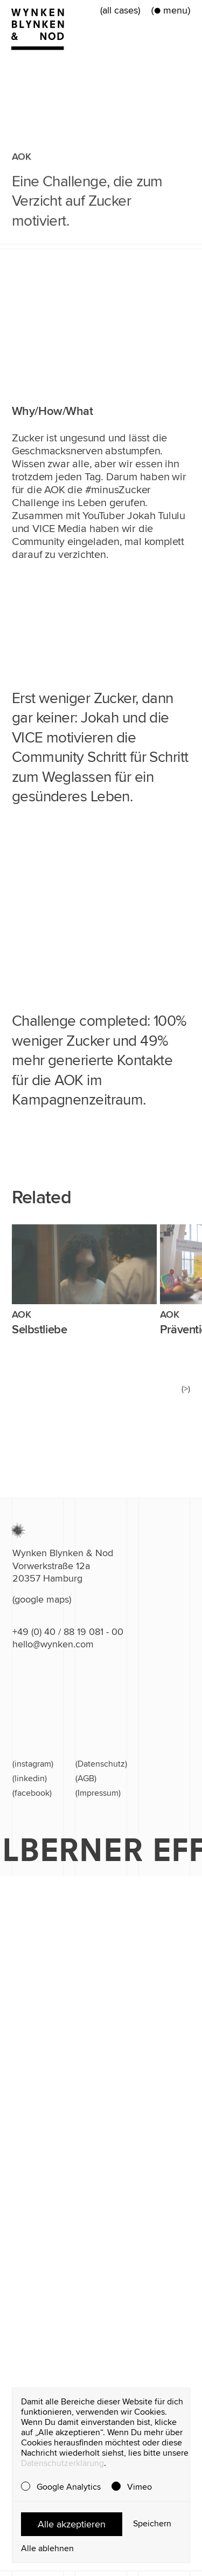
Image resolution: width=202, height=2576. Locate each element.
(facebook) (32, 1793)
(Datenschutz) (100, 1764)
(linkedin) (29, 1778)
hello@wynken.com (53, 1644)
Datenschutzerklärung (62, 2463)
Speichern (152, 2524)
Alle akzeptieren (72, 2524)
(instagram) (32, 1764)
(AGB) (85, 1778)
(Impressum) (98, 1793)
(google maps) (41, 1599)
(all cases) (120, 10)
